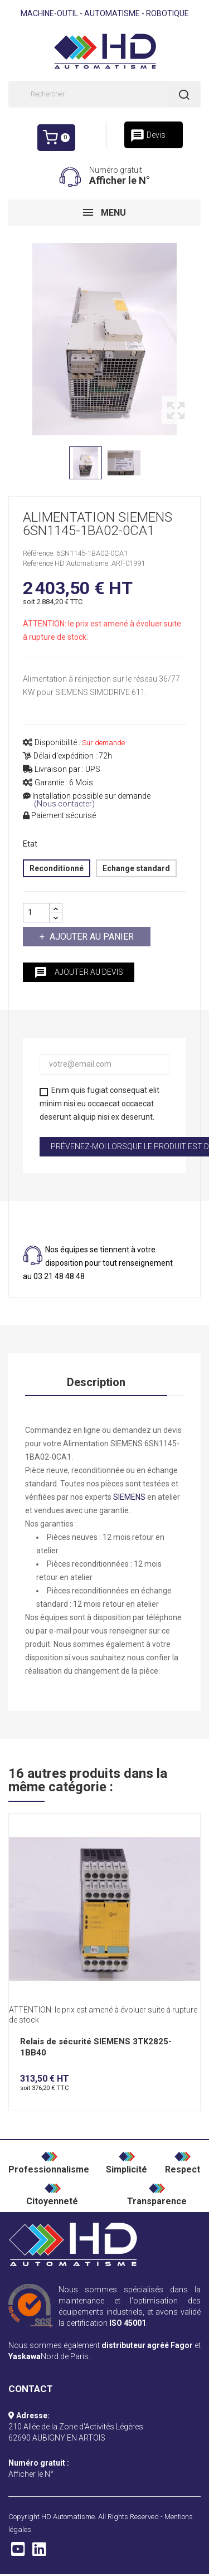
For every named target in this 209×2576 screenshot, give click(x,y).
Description (96, 1382)
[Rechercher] (104, 94)
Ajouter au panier (90, 936)
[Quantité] (36, 912)
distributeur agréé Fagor (147, 2345)
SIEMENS (129, 1497)
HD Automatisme (68, 2516)
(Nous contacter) (64, 804)
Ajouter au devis (78, 972)
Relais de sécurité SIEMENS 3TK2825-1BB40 (96, 2047)
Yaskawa (24, 2356)
